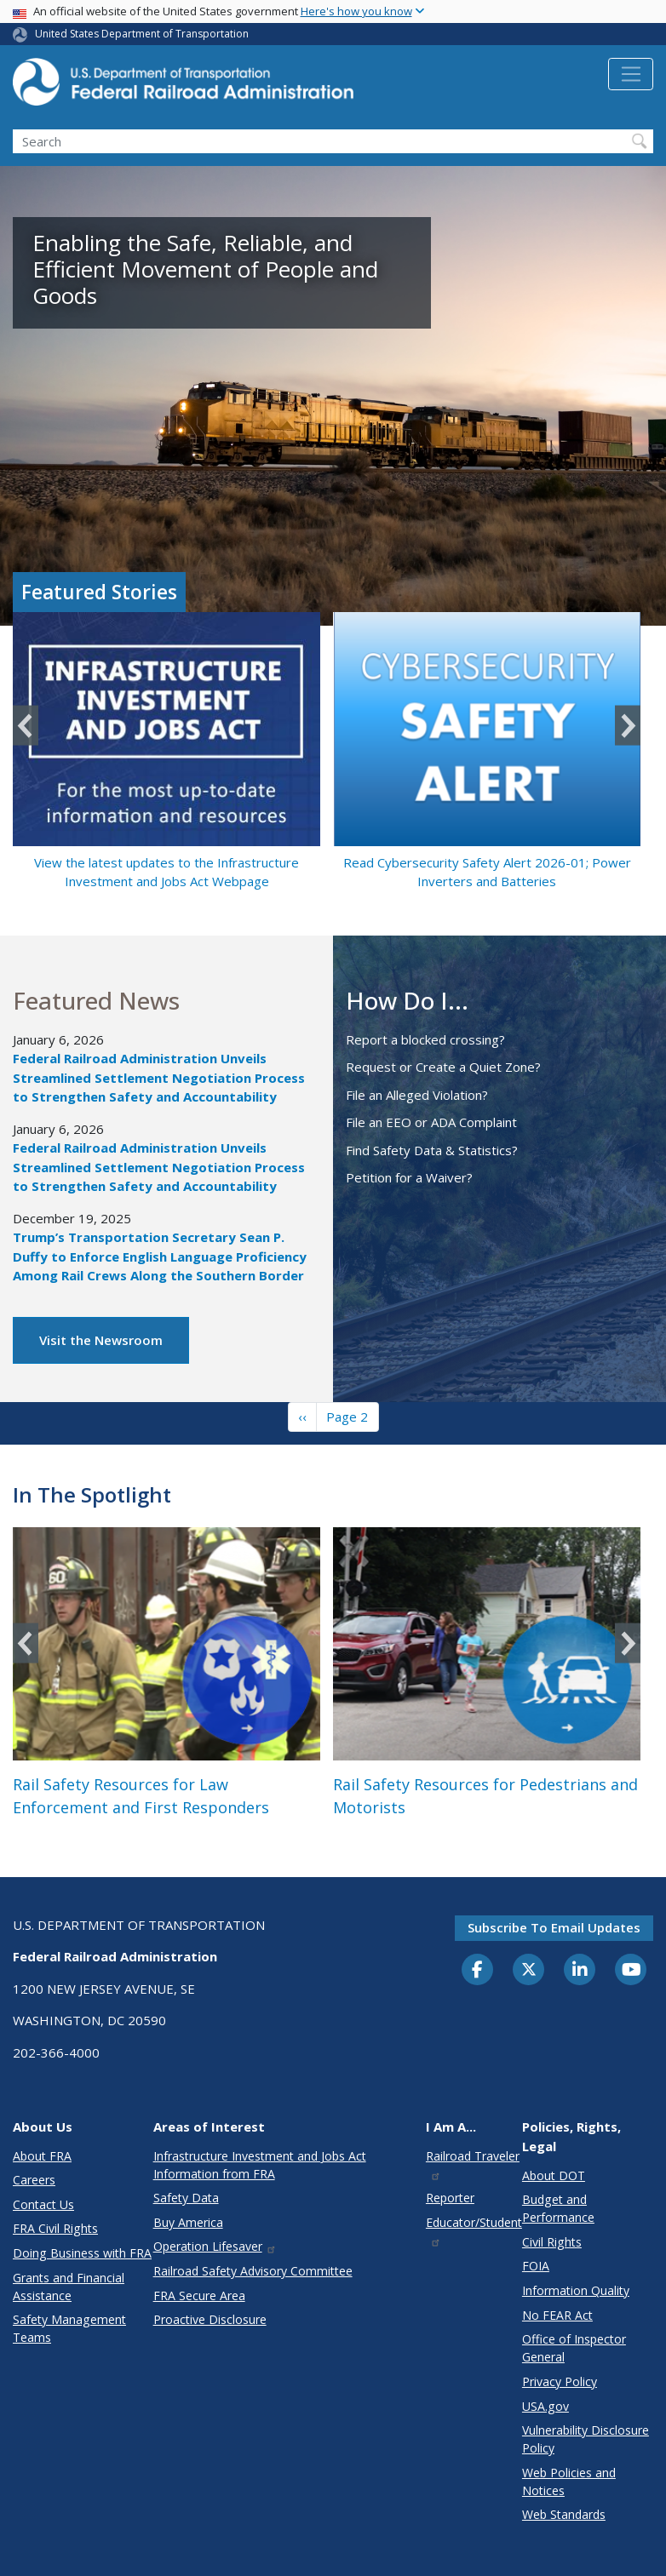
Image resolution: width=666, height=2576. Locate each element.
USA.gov (545, 2406)
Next (627, 726)
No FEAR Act (557, 2315)
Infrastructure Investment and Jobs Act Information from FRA (259, 2165)
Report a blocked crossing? (425, 1039)
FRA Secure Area (199, 2295)
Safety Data (186, 2198)
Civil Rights (552, 2242)
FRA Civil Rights (55, 2228)
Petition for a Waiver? (409, 1177)
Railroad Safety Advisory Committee (253, 2271)
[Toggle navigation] (630, 74)
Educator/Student (474, 2230)
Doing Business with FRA (82, 2253)
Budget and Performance (558, 2208)
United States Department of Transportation (142, 33)
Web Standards (564, 2514)
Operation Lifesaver (215, 2246)
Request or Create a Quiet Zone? (443, 1066)
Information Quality (575, 2290)
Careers (34, 2180)
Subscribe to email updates (554, 1927)
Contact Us (43, 2204)
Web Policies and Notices (569, 2481)
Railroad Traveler (473, 2164)
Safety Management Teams (69, 2328)
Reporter (450, 2198)
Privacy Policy (559, 2381)
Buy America (188, 2222)
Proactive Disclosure (210, 2319)
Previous (25, 726)
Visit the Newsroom (101, 1339)
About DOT (553, 2175)
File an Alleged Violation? (417, 1094)
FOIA (535, 2266)
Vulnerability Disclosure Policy (585, 2439)
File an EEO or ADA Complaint (431, 1122)
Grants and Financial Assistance (68, 2287)
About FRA (42, 2156)
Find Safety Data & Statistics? (432, 1150)
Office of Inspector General (574, 2348)
